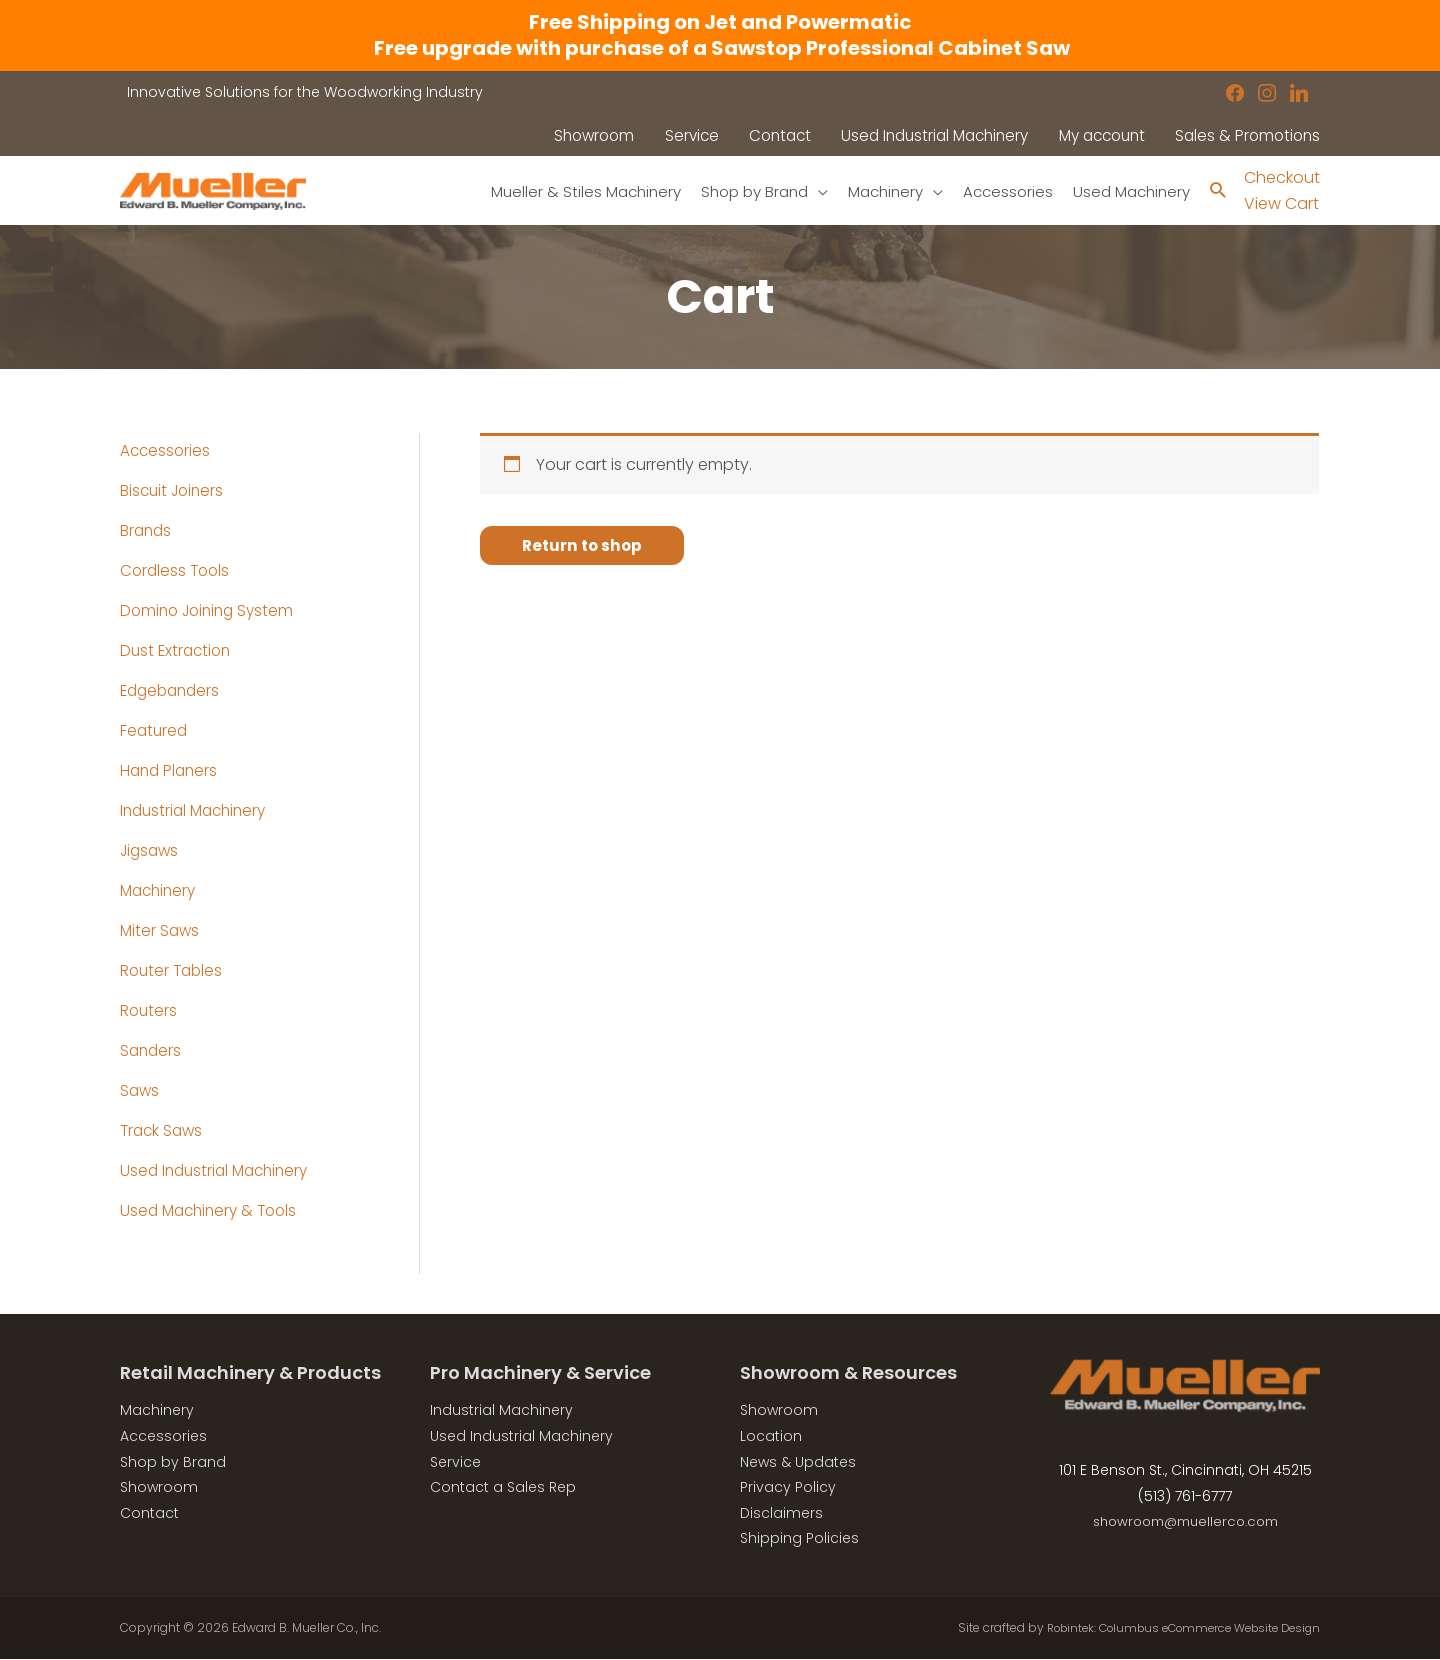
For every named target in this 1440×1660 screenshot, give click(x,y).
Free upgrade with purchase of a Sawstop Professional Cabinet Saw (720, 48)
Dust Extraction (178, 651)
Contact (149, 1514)
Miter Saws (161, 931)
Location (771, 1437)
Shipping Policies (799, 1539)
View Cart (1281, 204)
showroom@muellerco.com (1185, 1522)
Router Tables (173, 971)
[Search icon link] (1217, 191)
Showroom (159, 1488)
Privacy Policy (788, 1488)
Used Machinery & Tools (213, 1211)
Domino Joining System (211, 611)
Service (455, 1463)
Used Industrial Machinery (219, 1171)
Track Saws (163, 1131)
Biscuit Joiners (174, 491)
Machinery (160, 891)
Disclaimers (781, 1514)
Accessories (166, 451)
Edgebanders (173, 691)
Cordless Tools (177, 571)
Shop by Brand (173, 1463)
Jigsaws (151, 851)
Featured (155, 731)
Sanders (152, 1051)
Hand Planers (171, 771)
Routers (149, 1011)
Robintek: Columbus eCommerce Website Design (1171, 1628)
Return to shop (584, 546)
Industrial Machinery (197, 811)
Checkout (1282, 177)
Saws (140, 1091)
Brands (147, 531)
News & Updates (798, 1463)
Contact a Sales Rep (503, 1488)
